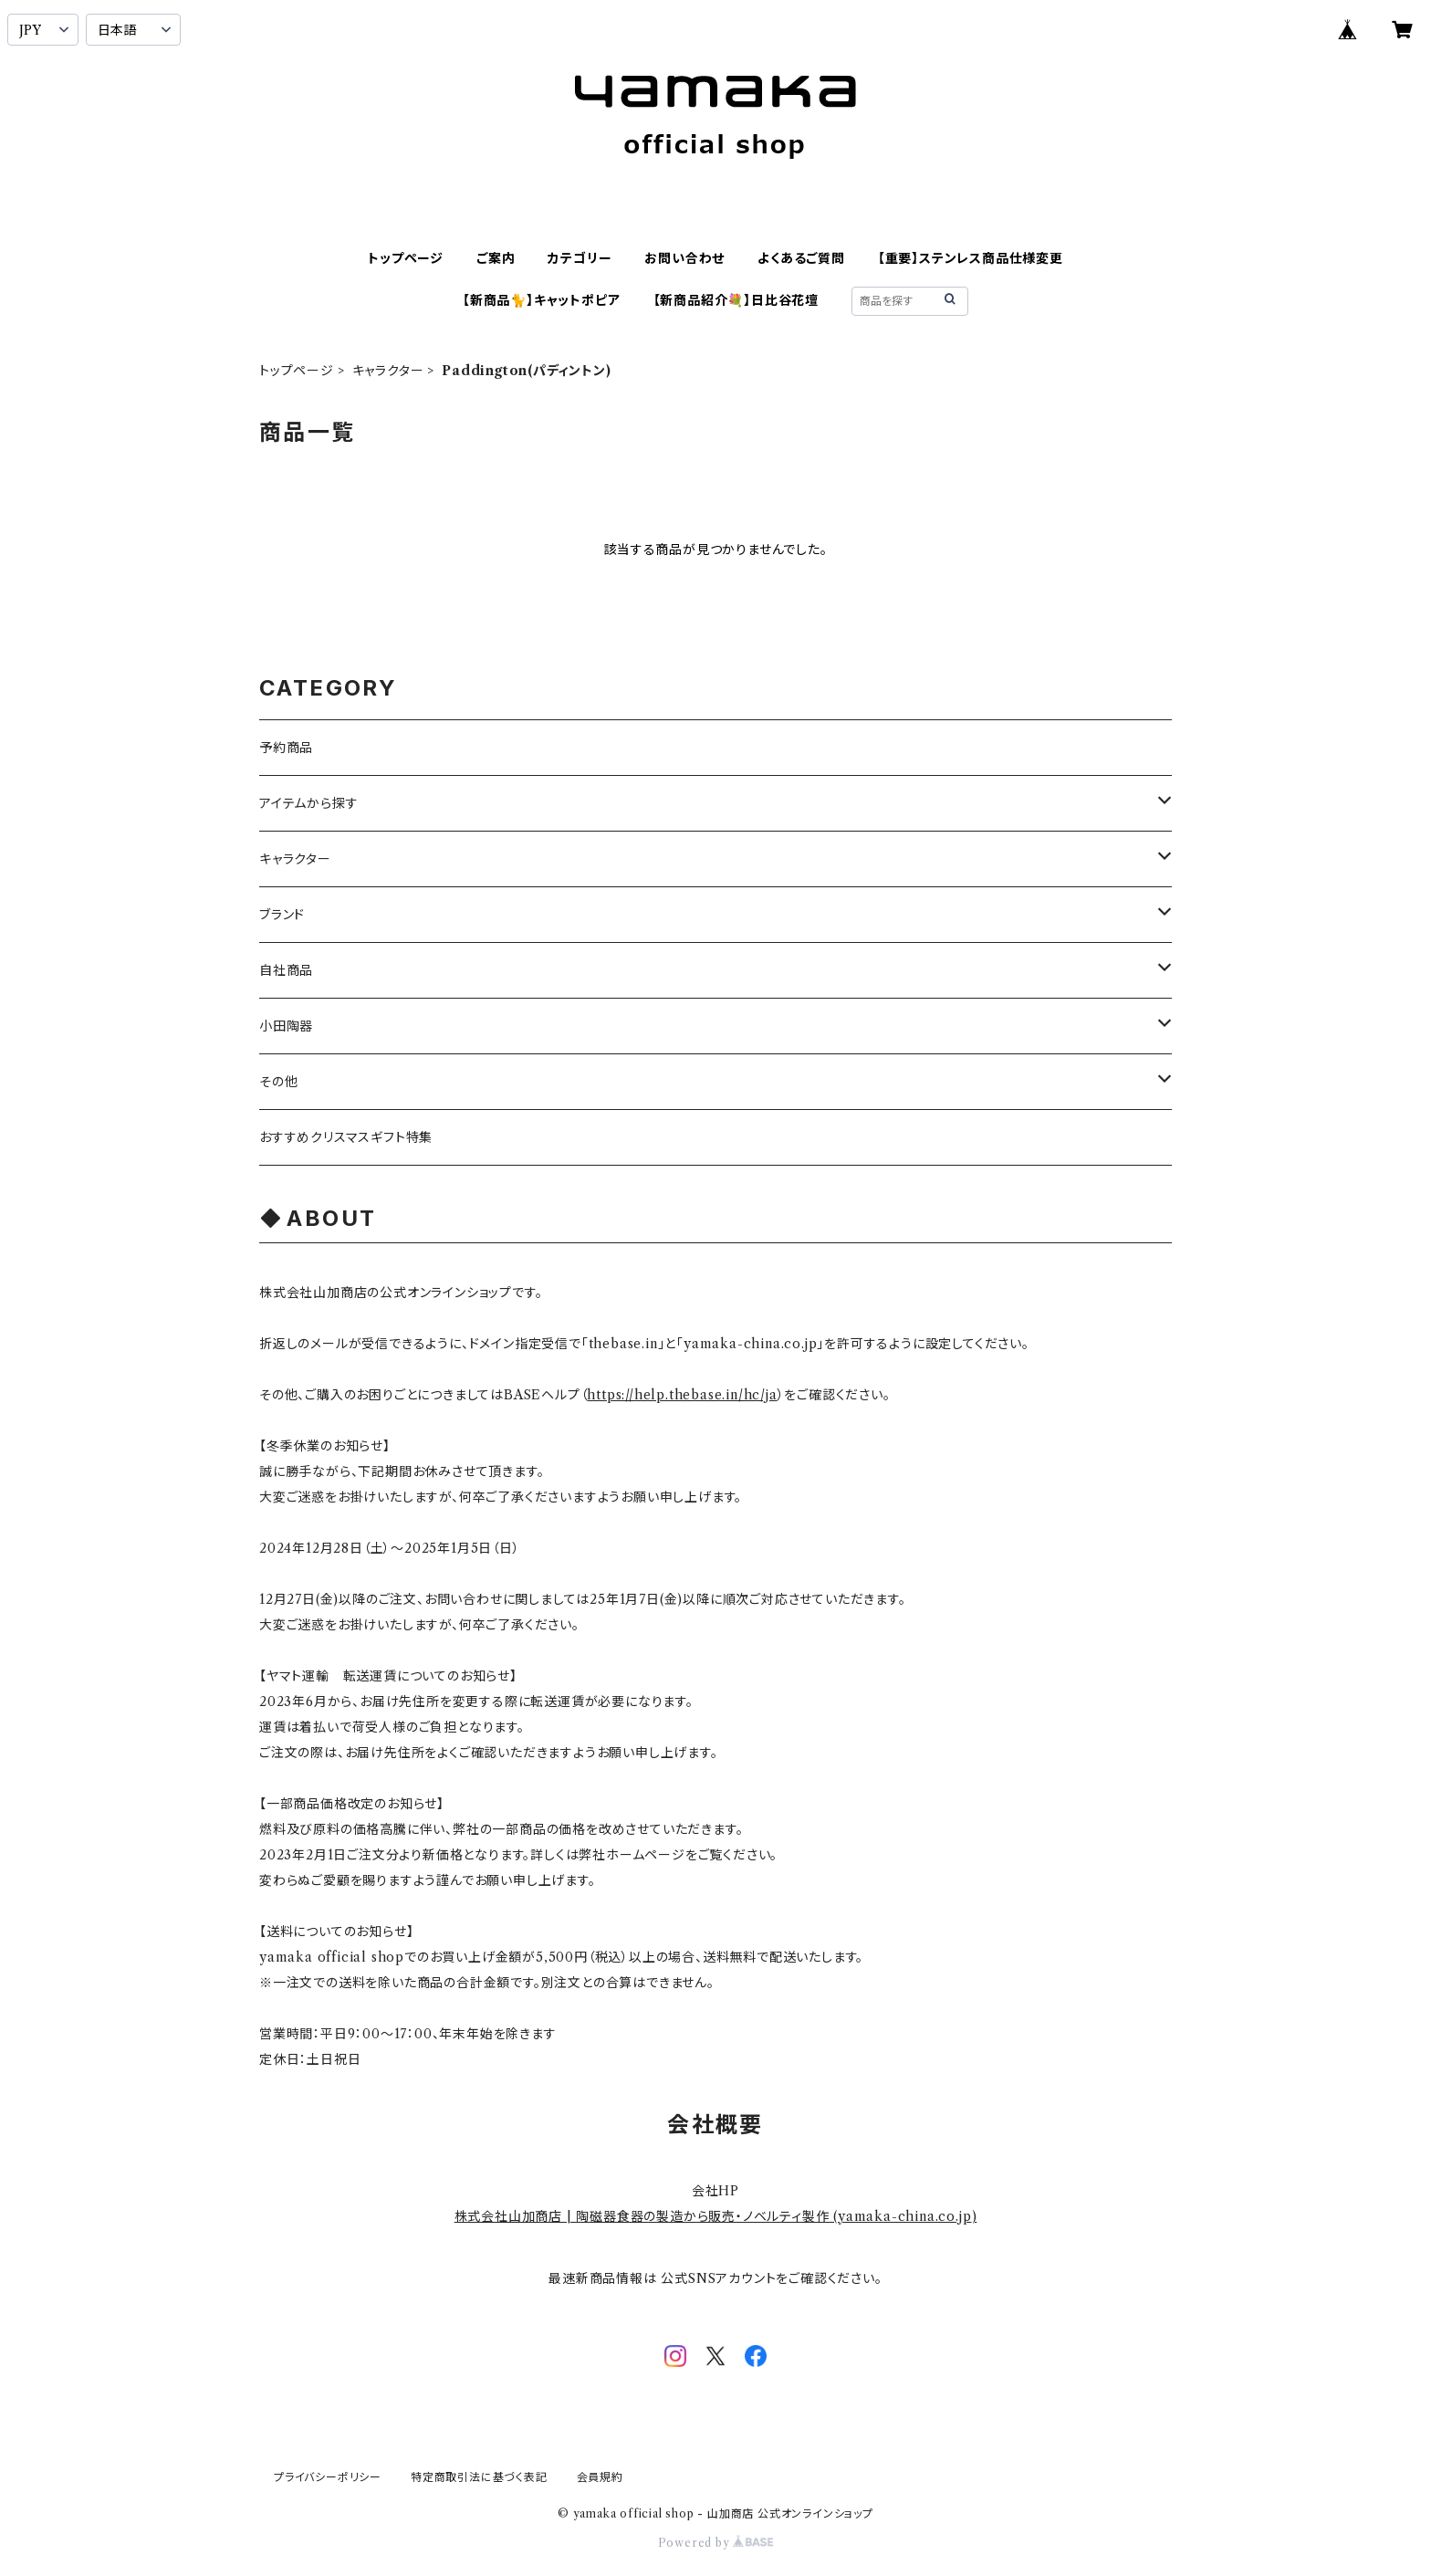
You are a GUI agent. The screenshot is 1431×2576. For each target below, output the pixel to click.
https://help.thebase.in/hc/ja (682, 1395)
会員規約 (600, 2477)
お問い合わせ (684, 258)
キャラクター (388, 370)
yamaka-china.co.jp (904, 2216)
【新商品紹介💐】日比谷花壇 (736, 300)
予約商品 (286, 747)
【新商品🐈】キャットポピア (541, 300)
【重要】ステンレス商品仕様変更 (970, 258)
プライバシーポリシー (327, 2477)
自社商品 (286, 970)
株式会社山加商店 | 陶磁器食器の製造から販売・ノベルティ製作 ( (646, 2216)
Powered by (716, 2543)
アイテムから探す (308, 803)
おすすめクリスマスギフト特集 (346, 1137)
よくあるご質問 (801, 258)
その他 (278, 1081)
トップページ (406, 258)
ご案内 (495, 258)
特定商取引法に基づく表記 (479, 2477)
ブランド (282, 914)
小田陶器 (286, 1026)
